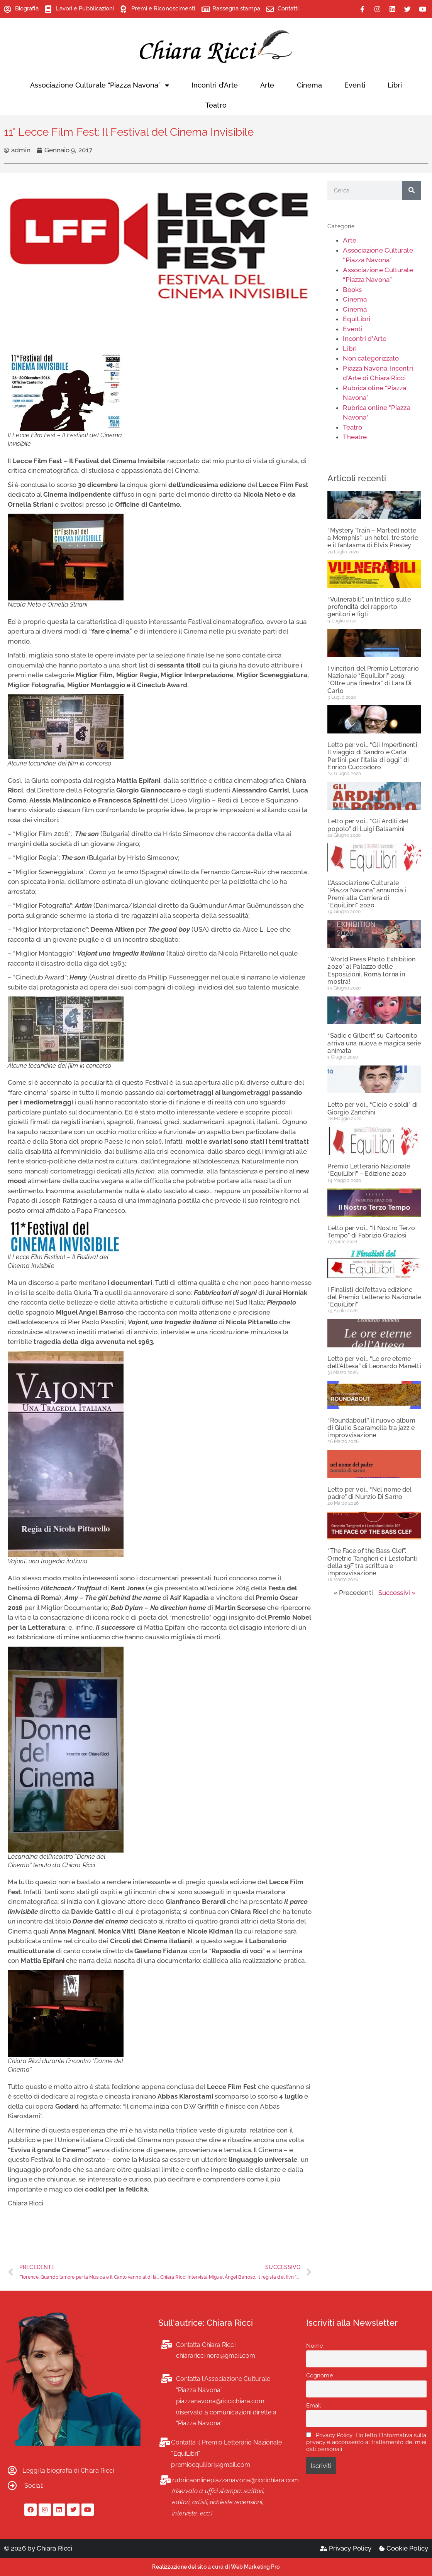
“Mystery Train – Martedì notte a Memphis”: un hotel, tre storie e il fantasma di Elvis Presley (372, 538)
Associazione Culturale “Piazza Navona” (99, 85)
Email (313, 2405)
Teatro (216, 105)
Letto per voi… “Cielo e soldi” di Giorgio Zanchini (372, 1108)
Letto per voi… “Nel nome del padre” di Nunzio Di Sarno (369, 1493)
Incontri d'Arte (364, 338)
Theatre (355, 437)
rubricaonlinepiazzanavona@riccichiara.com (235, 2480)
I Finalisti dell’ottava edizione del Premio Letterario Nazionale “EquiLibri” (374, 1297)
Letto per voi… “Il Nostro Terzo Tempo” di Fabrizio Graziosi (371, 1231)
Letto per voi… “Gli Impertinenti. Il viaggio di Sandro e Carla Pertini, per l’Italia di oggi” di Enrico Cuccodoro (372, 756)
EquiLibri (356, 319)
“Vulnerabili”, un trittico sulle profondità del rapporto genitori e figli (368, 607)
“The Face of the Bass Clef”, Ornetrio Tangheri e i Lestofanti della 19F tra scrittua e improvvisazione (372, 1562)
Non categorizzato (371, 358)
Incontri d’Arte (214, 85)
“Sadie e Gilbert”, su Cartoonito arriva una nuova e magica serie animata (374, 1043)
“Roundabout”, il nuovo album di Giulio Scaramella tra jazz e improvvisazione (371, 1428)
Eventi (354, 85)
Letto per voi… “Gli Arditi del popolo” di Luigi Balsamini (367, 825)
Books (352, 289)
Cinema (309, 85)
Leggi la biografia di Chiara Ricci (68, 2470)
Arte (267, 85)
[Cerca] (411, 190)
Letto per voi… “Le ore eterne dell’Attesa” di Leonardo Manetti (374, 1362)
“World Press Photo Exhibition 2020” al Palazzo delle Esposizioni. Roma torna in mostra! (371, 970)
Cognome (319, 2375)
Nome (314, 2345)
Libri (395, 85)
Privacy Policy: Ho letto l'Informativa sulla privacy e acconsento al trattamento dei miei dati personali (366, 2442)
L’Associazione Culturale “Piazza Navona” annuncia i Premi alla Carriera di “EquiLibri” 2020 (366, 894)
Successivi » (396, 1593)
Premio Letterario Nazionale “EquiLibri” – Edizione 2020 (368, 1170)
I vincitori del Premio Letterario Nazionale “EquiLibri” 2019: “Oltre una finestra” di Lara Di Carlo (372, 680)
